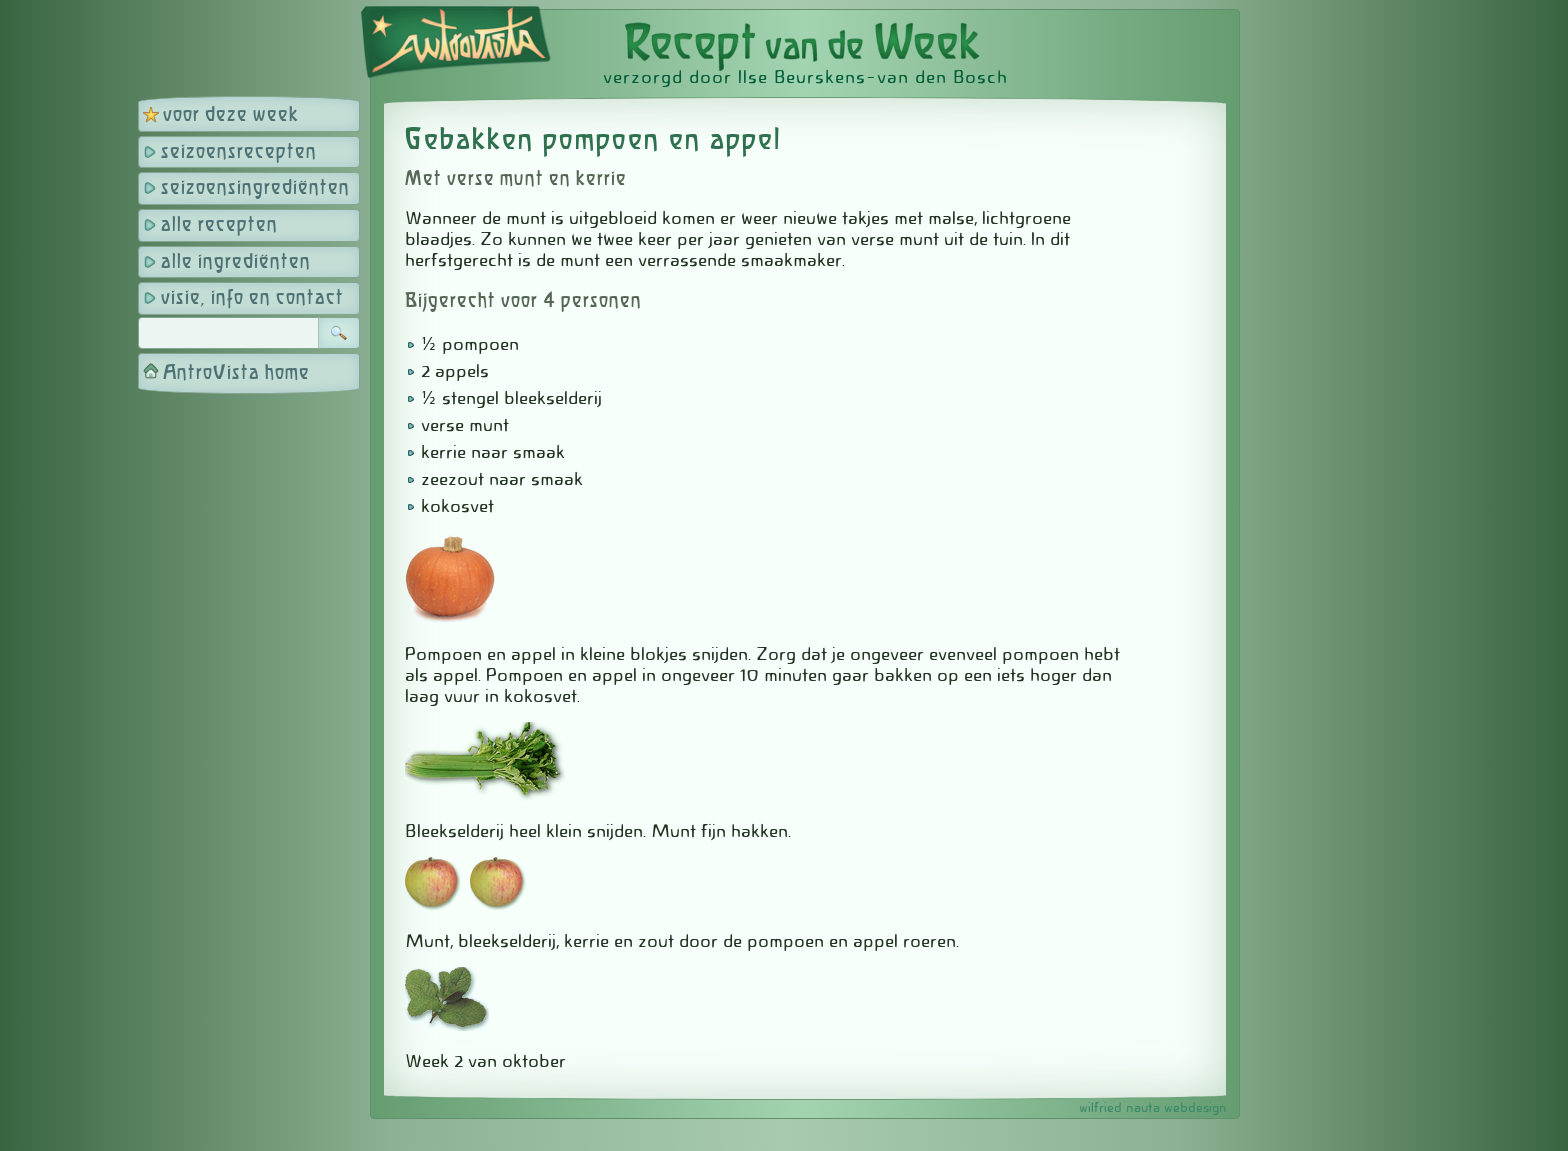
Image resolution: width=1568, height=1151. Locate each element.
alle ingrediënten (236, 262)
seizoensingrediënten (255, 188)
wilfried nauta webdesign (1153, 1107)
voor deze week (231, 115)
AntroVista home (236, 373)
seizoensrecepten (239, 152)
